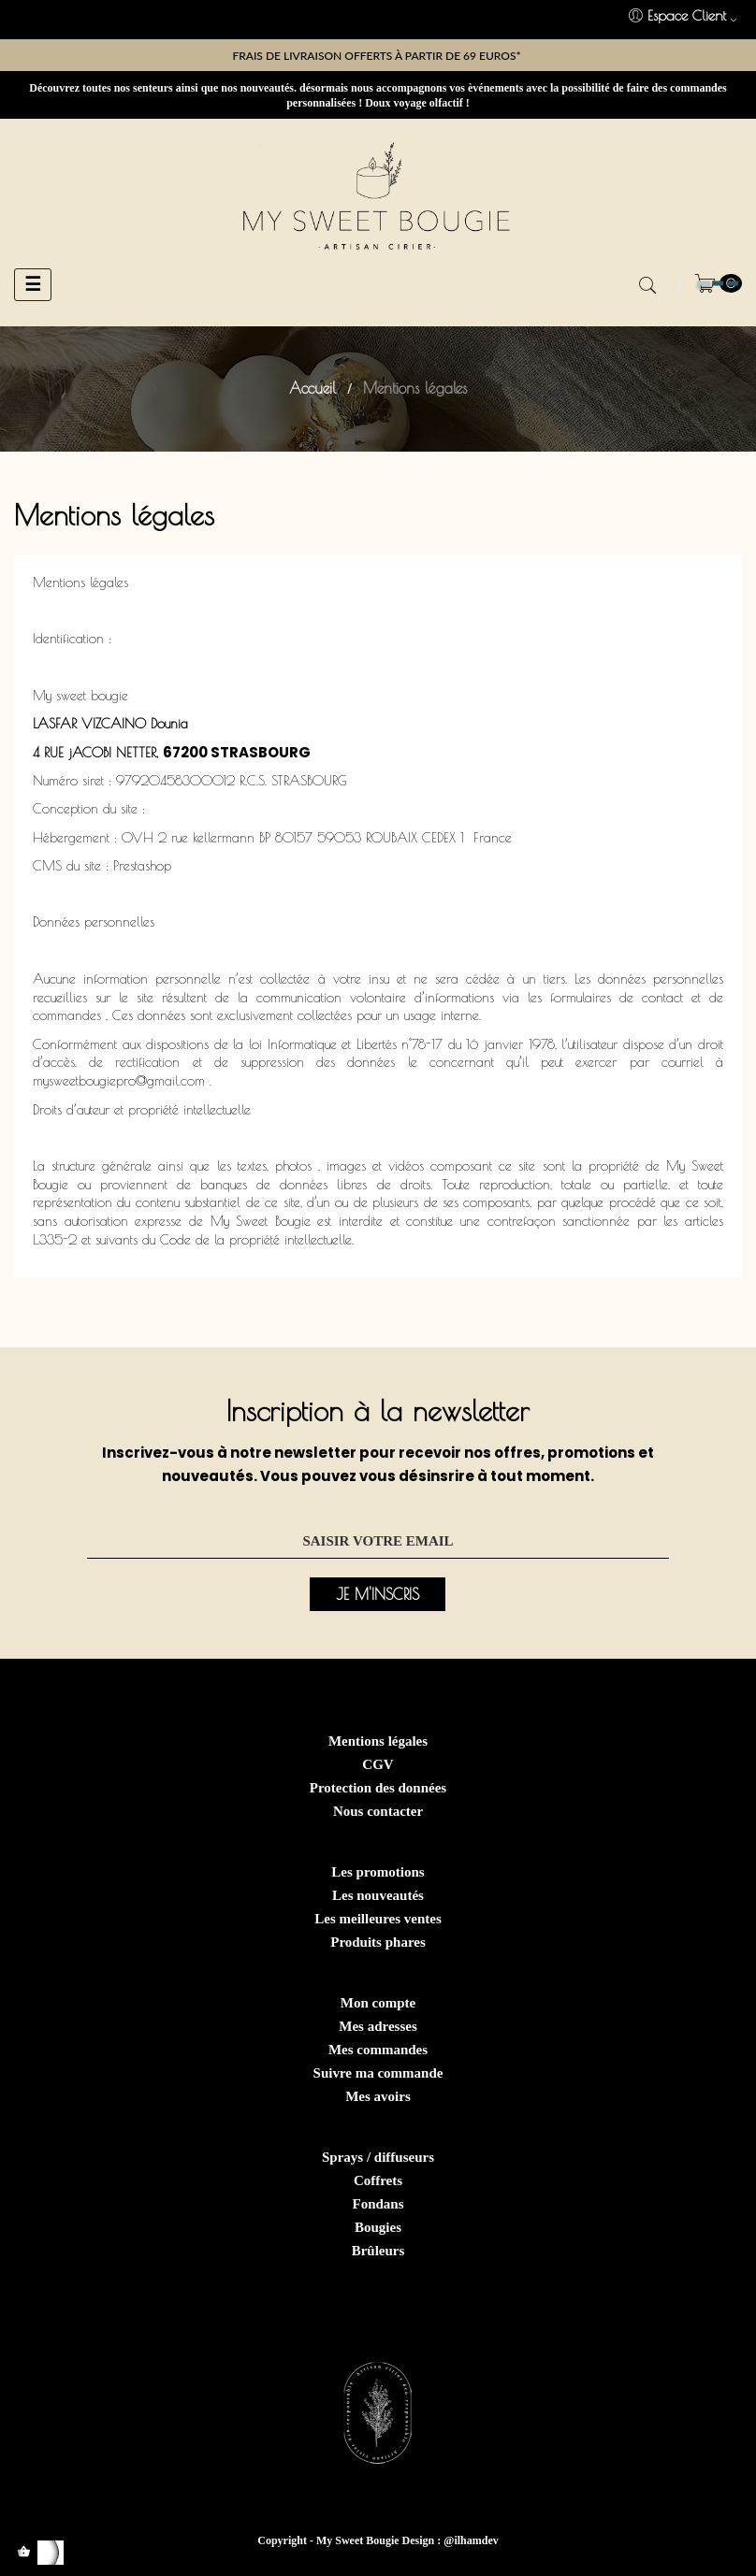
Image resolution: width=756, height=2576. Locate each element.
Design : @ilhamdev (450, 2540)
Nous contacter (378, 1811)
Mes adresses (377, 2026)
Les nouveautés (378, 1895)
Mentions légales (378, 1741)
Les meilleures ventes (378, 1918)
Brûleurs (378, 2250)
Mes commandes (378, 2049)
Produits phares (378, 1942)
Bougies (378, 2227)
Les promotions (377, 1871)
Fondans (377, 2203)
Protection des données (378, 1787)
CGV (377, 1764)
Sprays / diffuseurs (378, 2157)
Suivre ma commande (378, 2072)
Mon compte (378, 2002)
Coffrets (378, 2180)
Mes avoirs (378, 2096)
